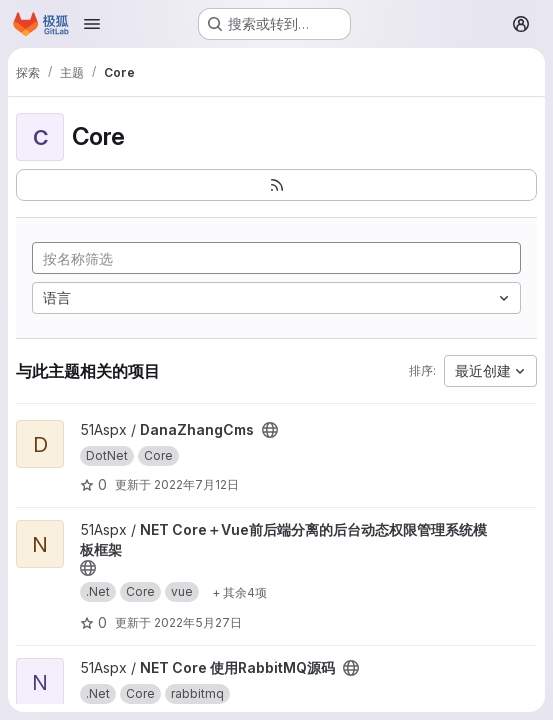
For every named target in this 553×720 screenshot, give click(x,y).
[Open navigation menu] (92, 24)
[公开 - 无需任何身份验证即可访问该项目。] (270, 430)
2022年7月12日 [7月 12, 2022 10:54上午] (196, 484)
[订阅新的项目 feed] (276, 185)
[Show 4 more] (239, 592)
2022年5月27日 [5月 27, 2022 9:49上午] (198, 622)
